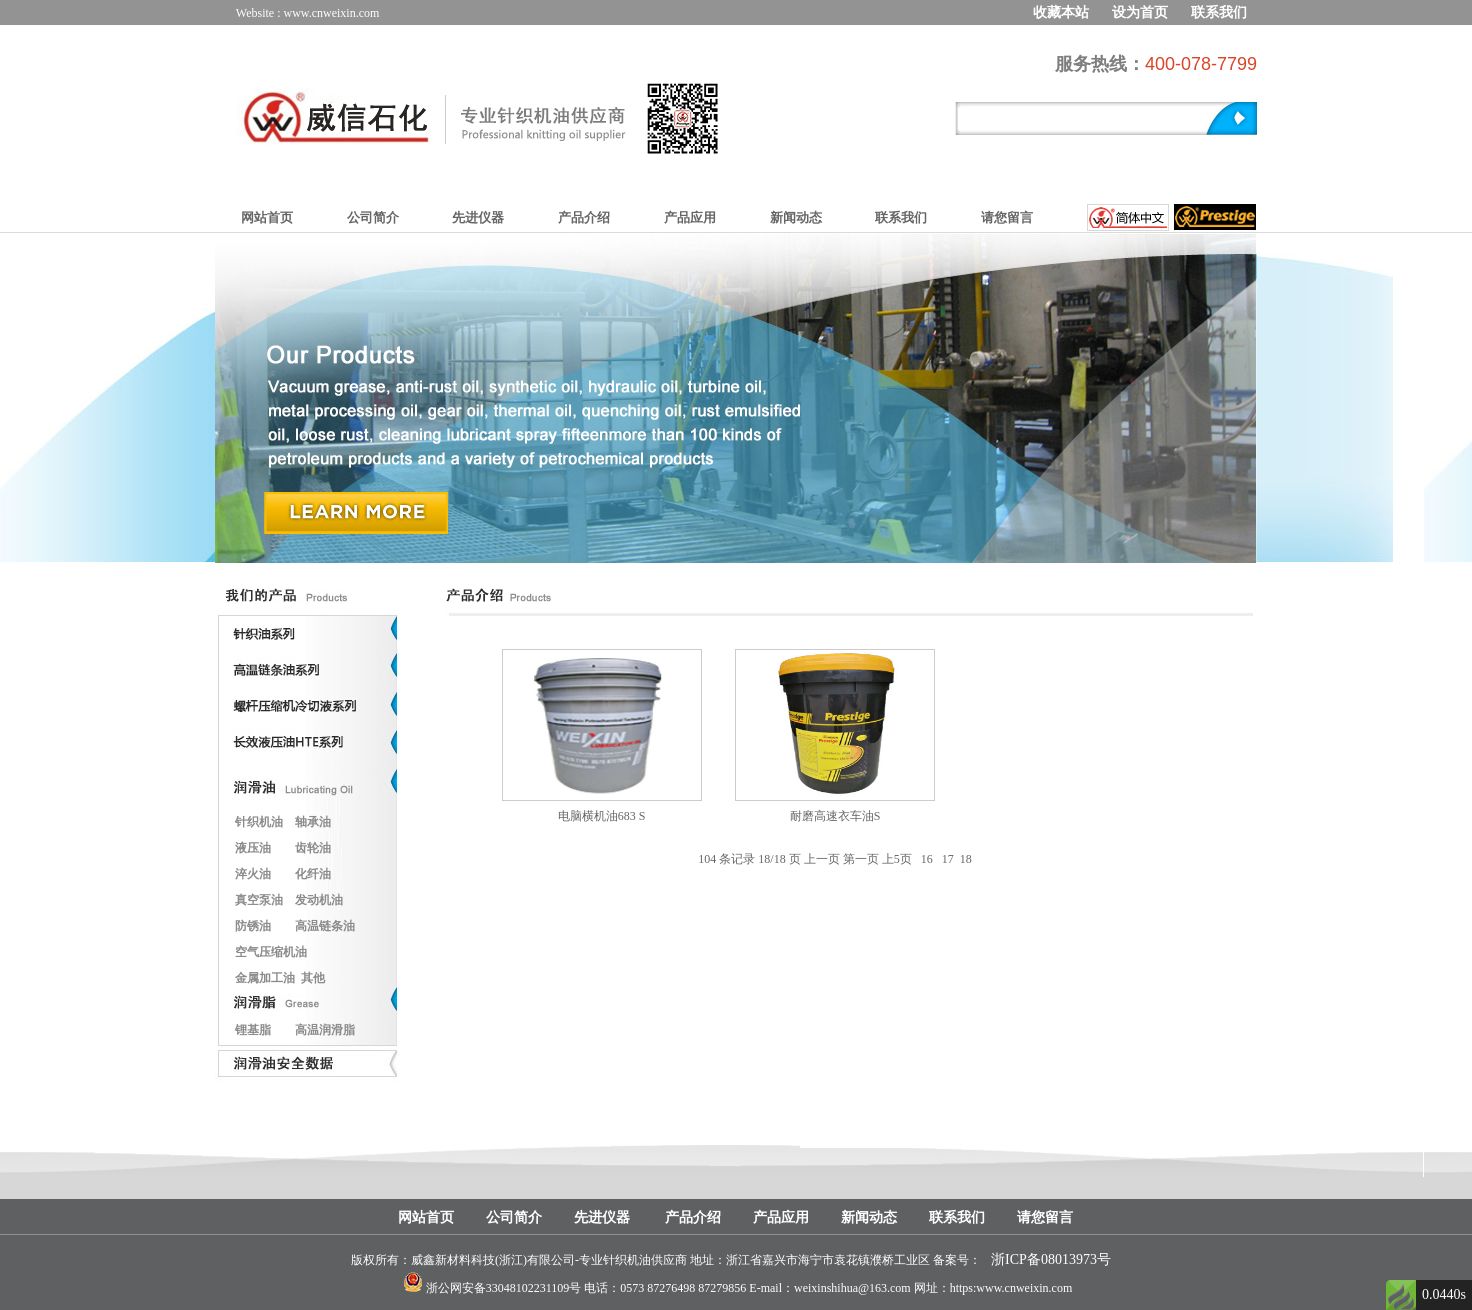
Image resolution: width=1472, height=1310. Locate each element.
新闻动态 (796, 217)
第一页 (861, 859)
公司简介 (373, 217)
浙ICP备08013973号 (1051, 1259)
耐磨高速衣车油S (835, 816)
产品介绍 (584, 217)
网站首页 (267, 217)
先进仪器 (478, 217)
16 (927, 859)
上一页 (822, 859)
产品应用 (690, 217)
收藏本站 (1061, 12)
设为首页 (1140, 12)
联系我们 (1219, 12)
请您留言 (1007, 217)
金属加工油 (265, 978)
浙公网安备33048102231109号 (504, 1288)
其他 (313, 978)
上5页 (897, 859)
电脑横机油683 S (602, 816)
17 (948, 859)
